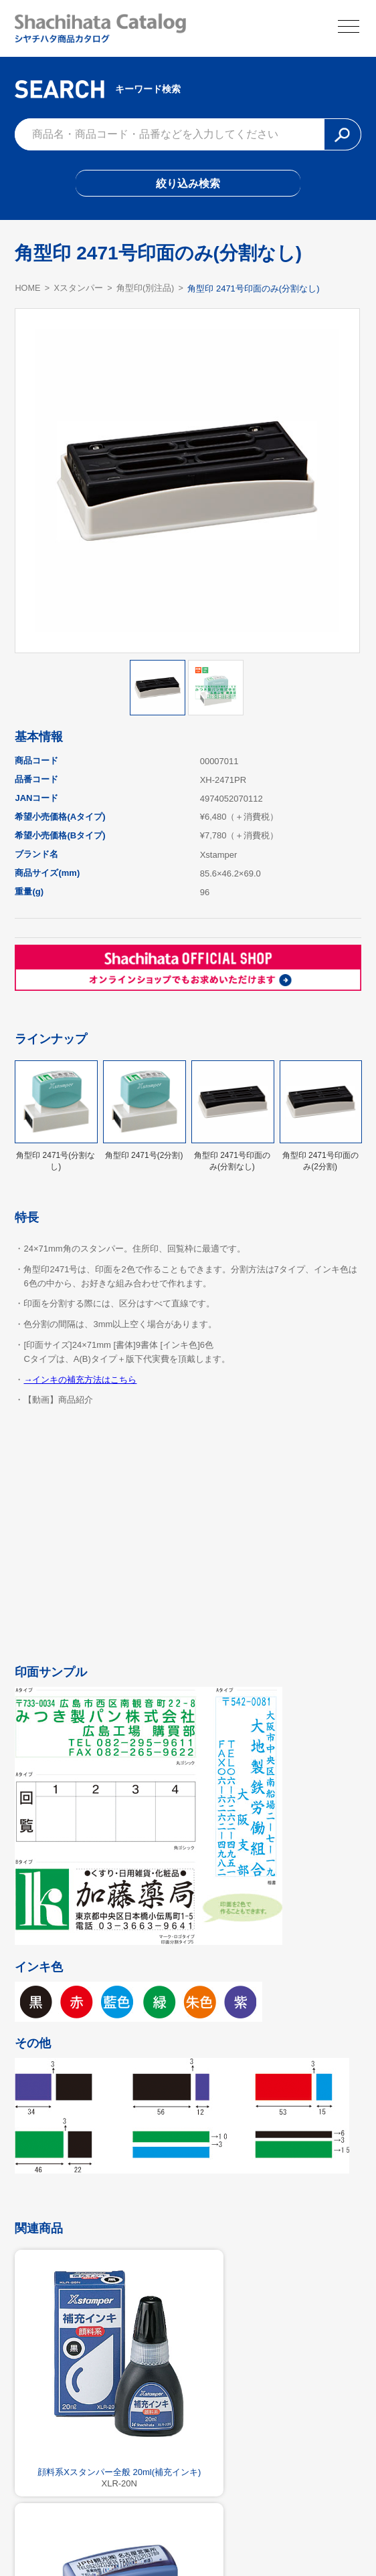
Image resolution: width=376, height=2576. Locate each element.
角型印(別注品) (147, 292)
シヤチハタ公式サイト (127, 2537)
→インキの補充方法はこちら (79, 1383)
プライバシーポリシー (249, 2537)
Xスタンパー (79, 292)
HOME (28, 291)
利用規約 (188, 2537)
